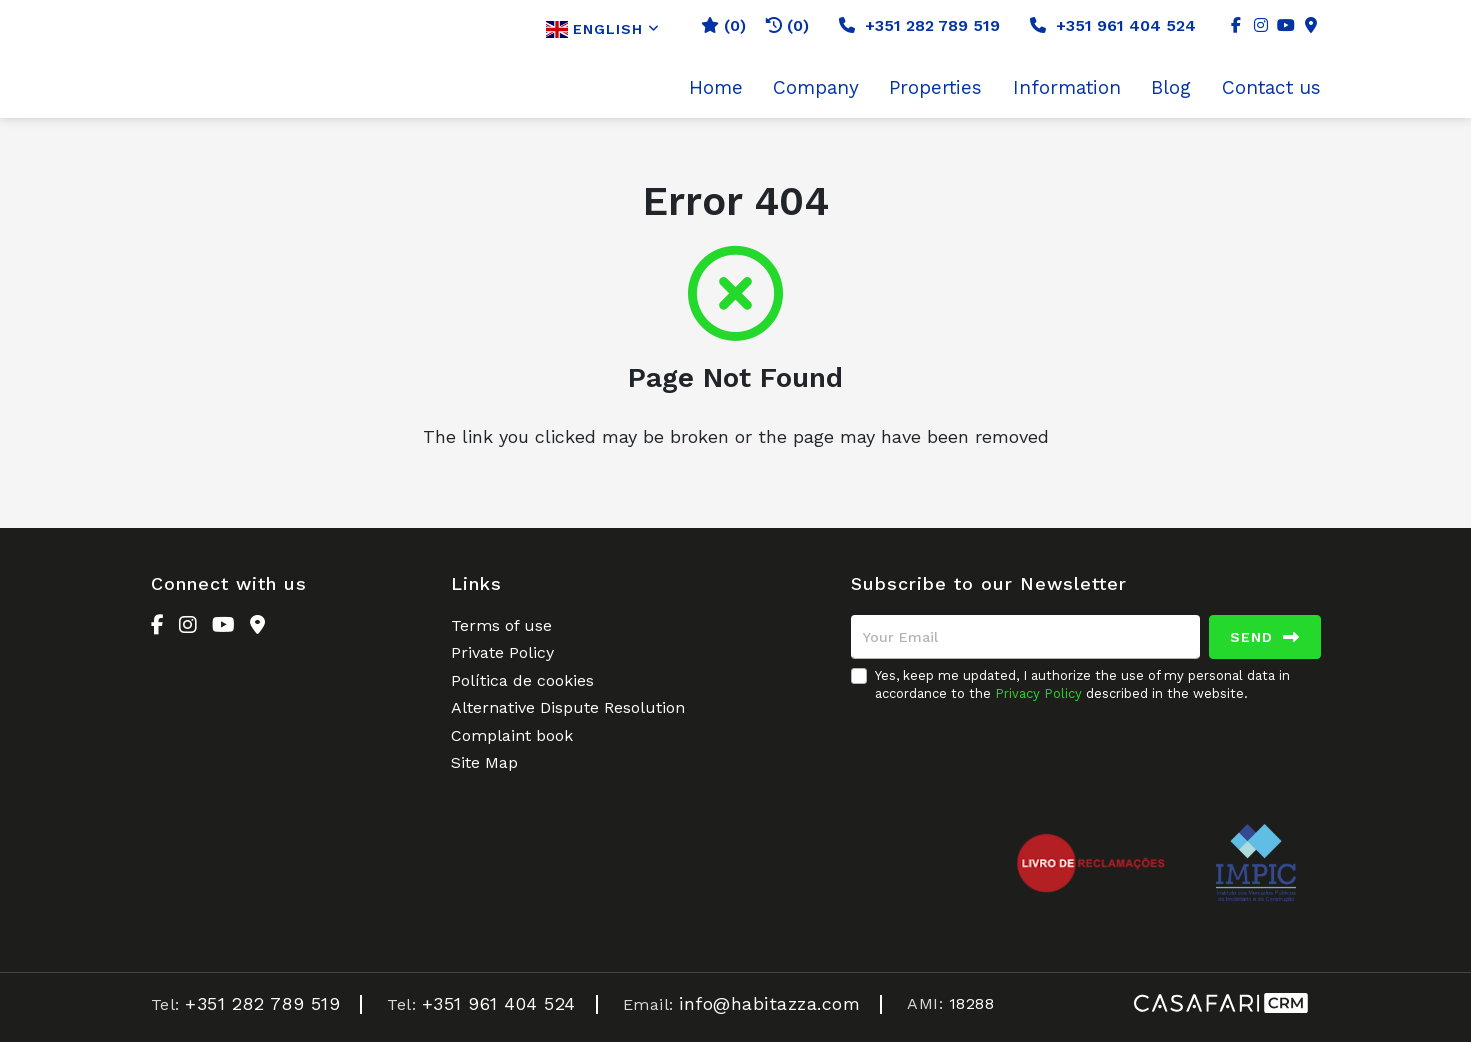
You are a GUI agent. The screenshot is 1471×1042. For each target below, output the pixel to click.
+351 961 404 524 (1113, 25)
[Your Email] (1025, 637)
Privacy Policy (1038, 693)
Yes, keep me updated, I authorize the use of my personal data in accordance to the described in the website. (1082, 684)
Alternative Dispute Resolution (568, 707)
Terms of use (501, 625)
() (723, 25)
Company (816, 88)
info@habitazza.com (769, 1003)
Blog (1171, 88)
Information (1067, 88)
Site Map (484, 762)
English (603, 29)
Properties (935, 88)
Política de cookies (522, 680)
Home (716, 88)
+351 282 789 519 (919, 25)
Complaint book (512, 735)
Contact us (1271, 88)
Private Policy (502, 652)
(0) (787, 25)
